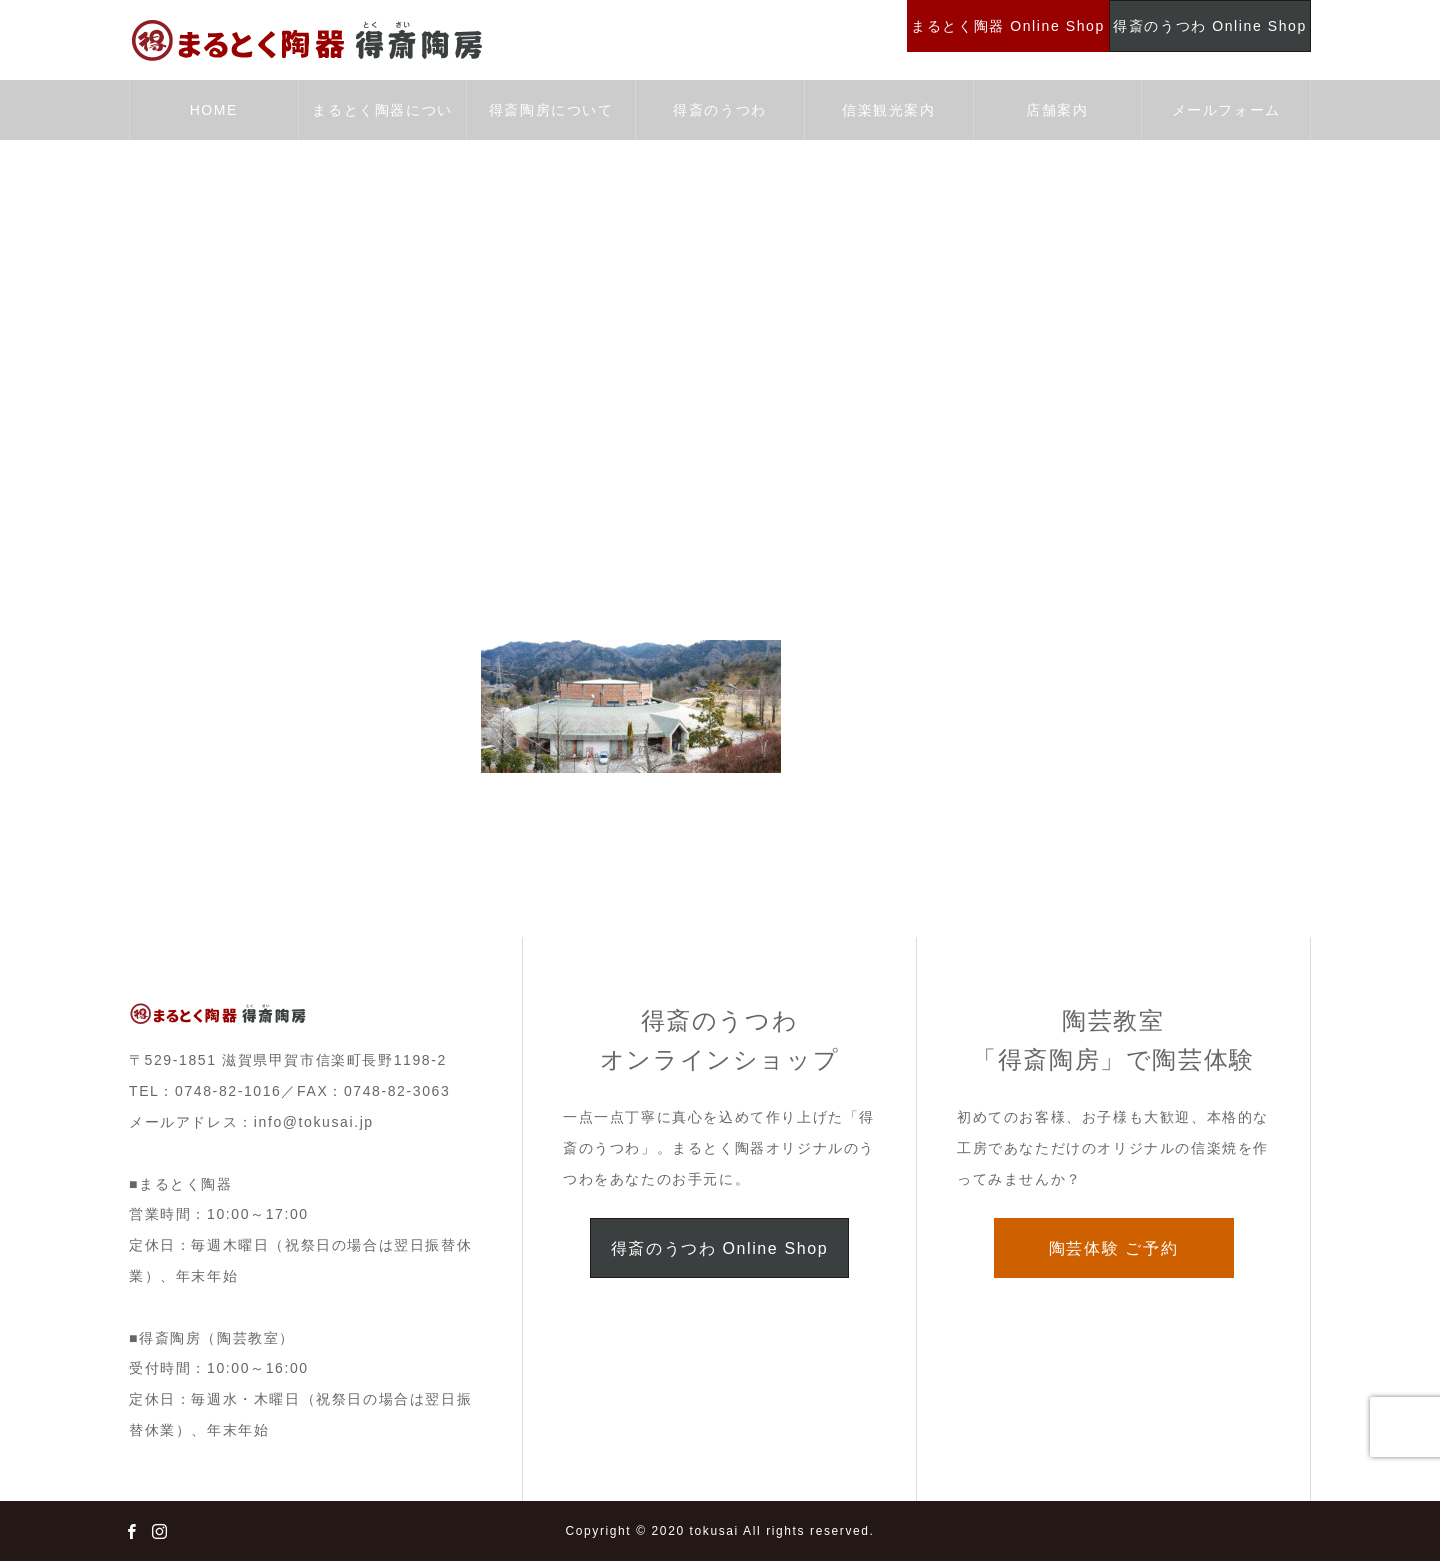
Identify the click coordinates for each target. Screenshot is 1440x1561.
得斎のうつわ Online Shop (719, 1248)
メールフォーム (1226, 110)
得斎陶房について (551, 110)
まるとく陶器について (382, 121)
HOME (214, 110)
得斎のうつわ (720, 110)
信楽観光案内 (889, 110)
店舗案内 (1057, 110)
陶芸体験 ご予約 (1113, 1248)
